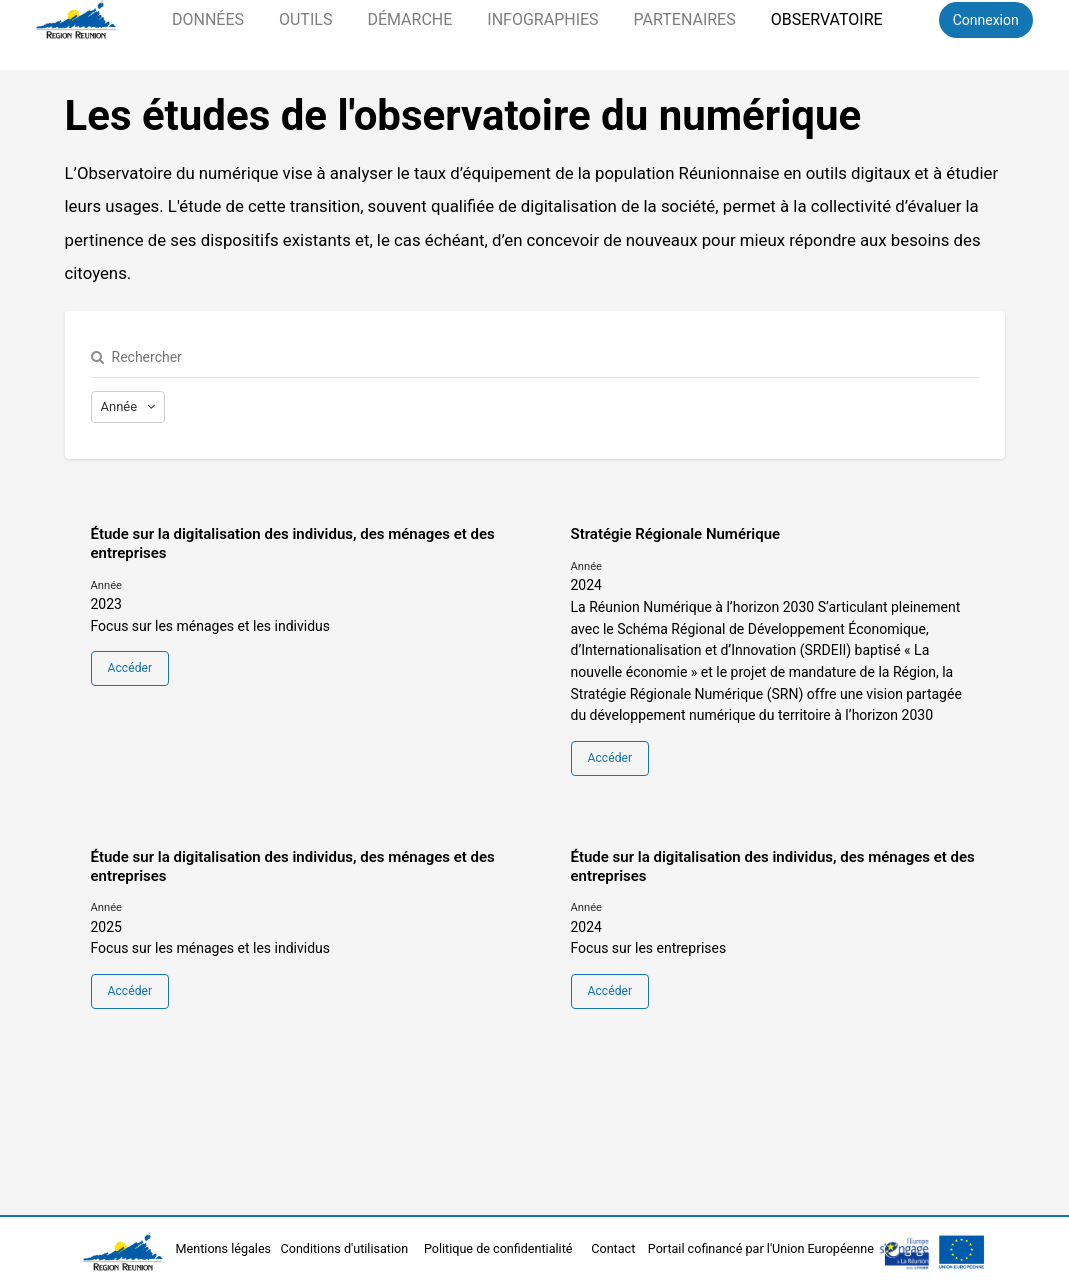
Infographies (542, 19)
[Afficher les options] (128, 407)
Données (208, 19)
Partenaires (685, 19)
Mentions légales (225, 1248)
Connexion (986, 20)
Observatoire (827, 19)
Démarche (409, 19)
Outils (305, 19)
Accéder (130, 668)
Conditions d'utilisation (346, 1248)
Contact (614, 1248)
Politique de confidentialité (500, 1248)
